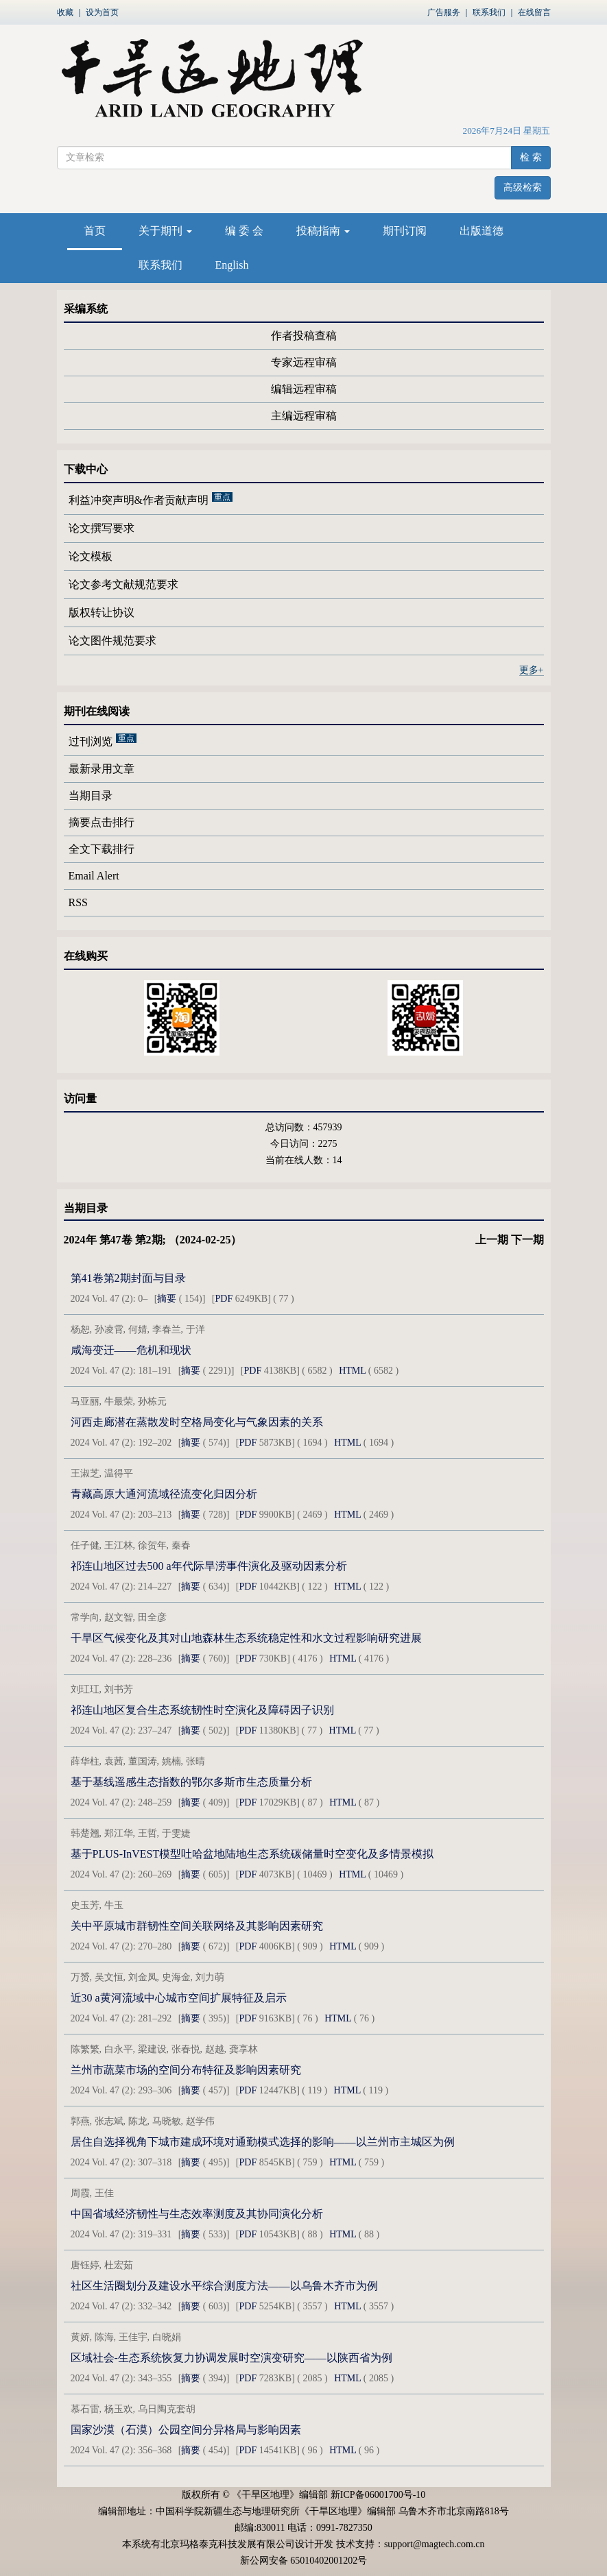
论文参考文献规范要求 (123, 584)
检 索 (531, 157)
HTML (352, 1370)
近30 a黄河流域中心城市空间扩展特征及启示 (179, 1998)
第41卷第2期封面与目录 (128, 1278)
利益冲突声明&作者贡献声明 (139, 500)
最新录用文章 (101, 769)
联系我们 (489, 12)
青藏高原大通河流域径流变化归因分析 (164, 1494)
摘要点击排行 (101, 822)
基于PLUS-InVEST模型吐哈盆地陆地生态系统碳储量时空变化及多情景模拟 (252, 1854)
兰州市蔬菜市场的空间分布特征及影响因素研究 (186, 2070)
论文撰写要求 (101, 528)
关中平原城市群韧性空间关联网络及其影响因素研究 (197, 1926)
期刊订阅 (405, 230)
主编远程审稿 (304, 416)
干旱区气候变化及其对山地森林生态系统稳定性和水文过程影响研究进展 (246, 1638)
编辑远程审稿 (304, 389)
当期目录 (90, 795)
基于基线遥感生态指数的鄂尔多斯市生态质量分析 (191, 1782)
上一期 (491, 1240)
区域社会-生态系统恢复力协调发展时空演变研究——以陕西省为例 (231, 2358)
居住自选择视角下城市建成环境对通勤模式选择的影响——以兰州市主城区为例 (263, 2142)
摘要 (166, 1298)
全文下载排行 (101, 849)
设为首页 (102, 12)
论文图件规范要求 (112, 640)
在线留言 (534, 12)
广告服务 (443, 12)
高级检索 (522, 187)
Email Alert (94, 876)
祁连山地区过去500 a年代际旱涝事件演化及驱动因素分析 (209, 1566)
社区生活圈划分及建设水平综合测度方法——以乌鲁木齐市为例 (224, 2286)
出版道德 (481, 230)
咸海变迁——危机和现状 (131, 1350)
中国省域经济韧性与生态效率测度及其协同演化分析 (197, 2214)
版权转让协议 (101, 612)
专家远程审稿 (304, 362)
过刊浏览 (90, 742)
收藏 (65, 12)
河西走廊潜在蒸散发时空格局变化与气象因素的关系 (197, 1422)
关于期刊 (165, 230)
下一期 (527, 1240)
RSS (78, 902)
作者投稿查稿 (304, 335)
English (232, 265)
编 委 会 (244, 230)
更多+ (531, 670)
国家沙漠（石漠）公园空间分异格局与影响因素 (186, 2429)
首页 (95, 230)
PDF (224, 1298)
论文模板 (90, 556)
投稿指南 (323, 230)
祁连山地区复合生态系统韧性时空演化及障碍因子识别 (202, 1710)
